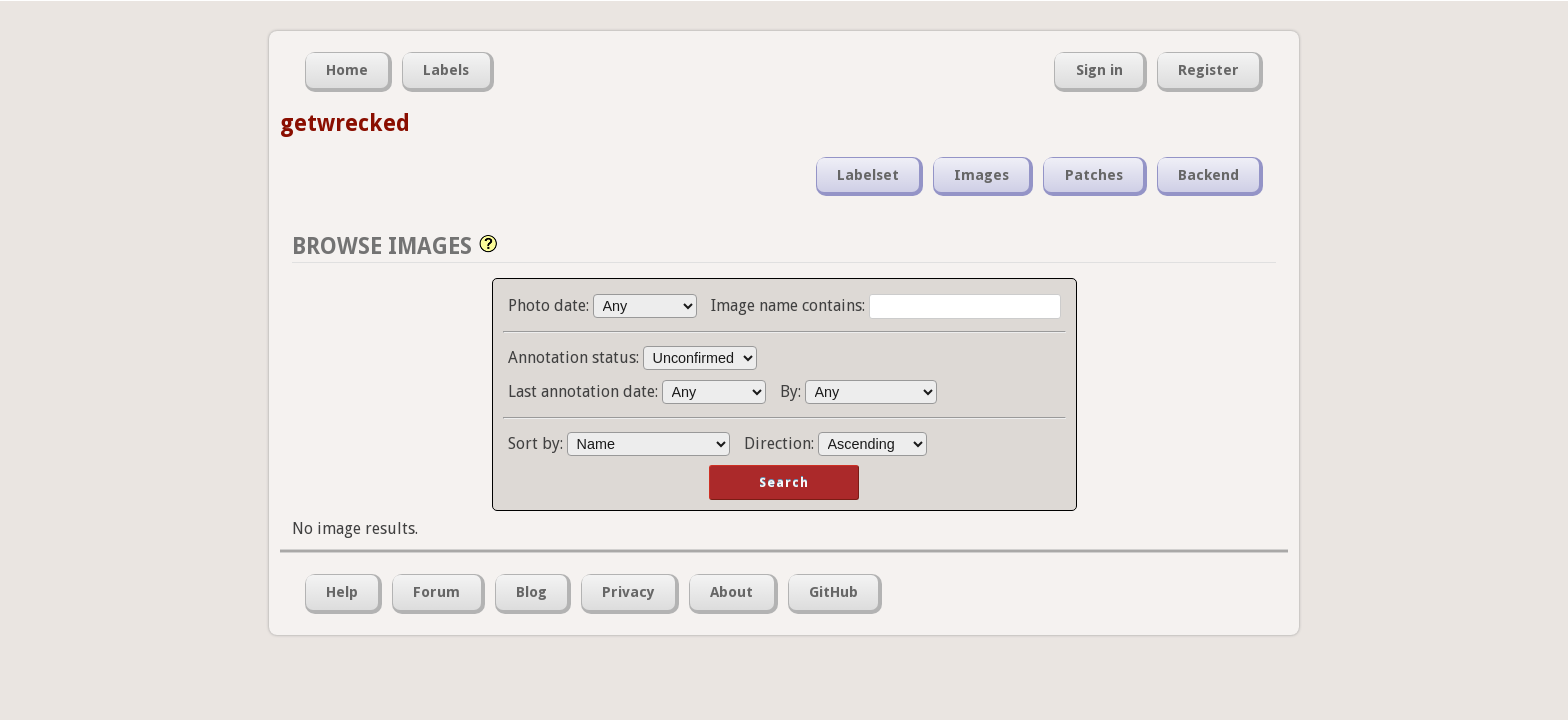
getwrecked (345, 123)
